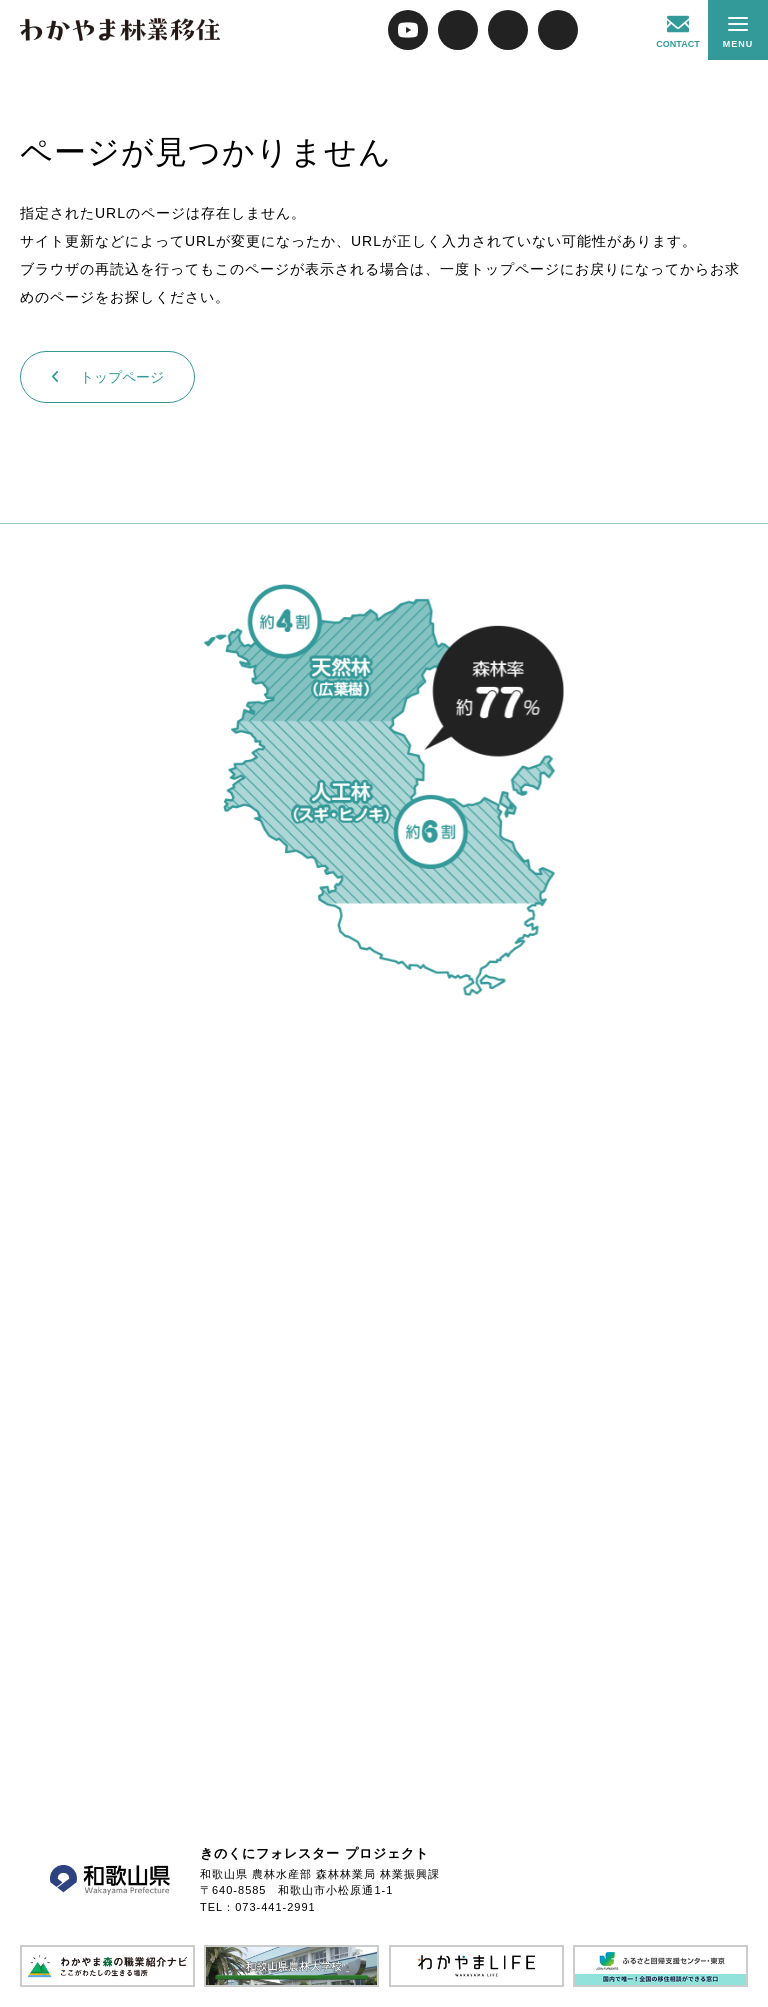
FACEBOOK (508, 30)
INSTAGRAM (558, 30)
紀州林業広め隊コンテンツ (608, 30)
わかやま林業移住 (120, 30)
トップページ (107, 377)
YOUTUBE (408, 30)
